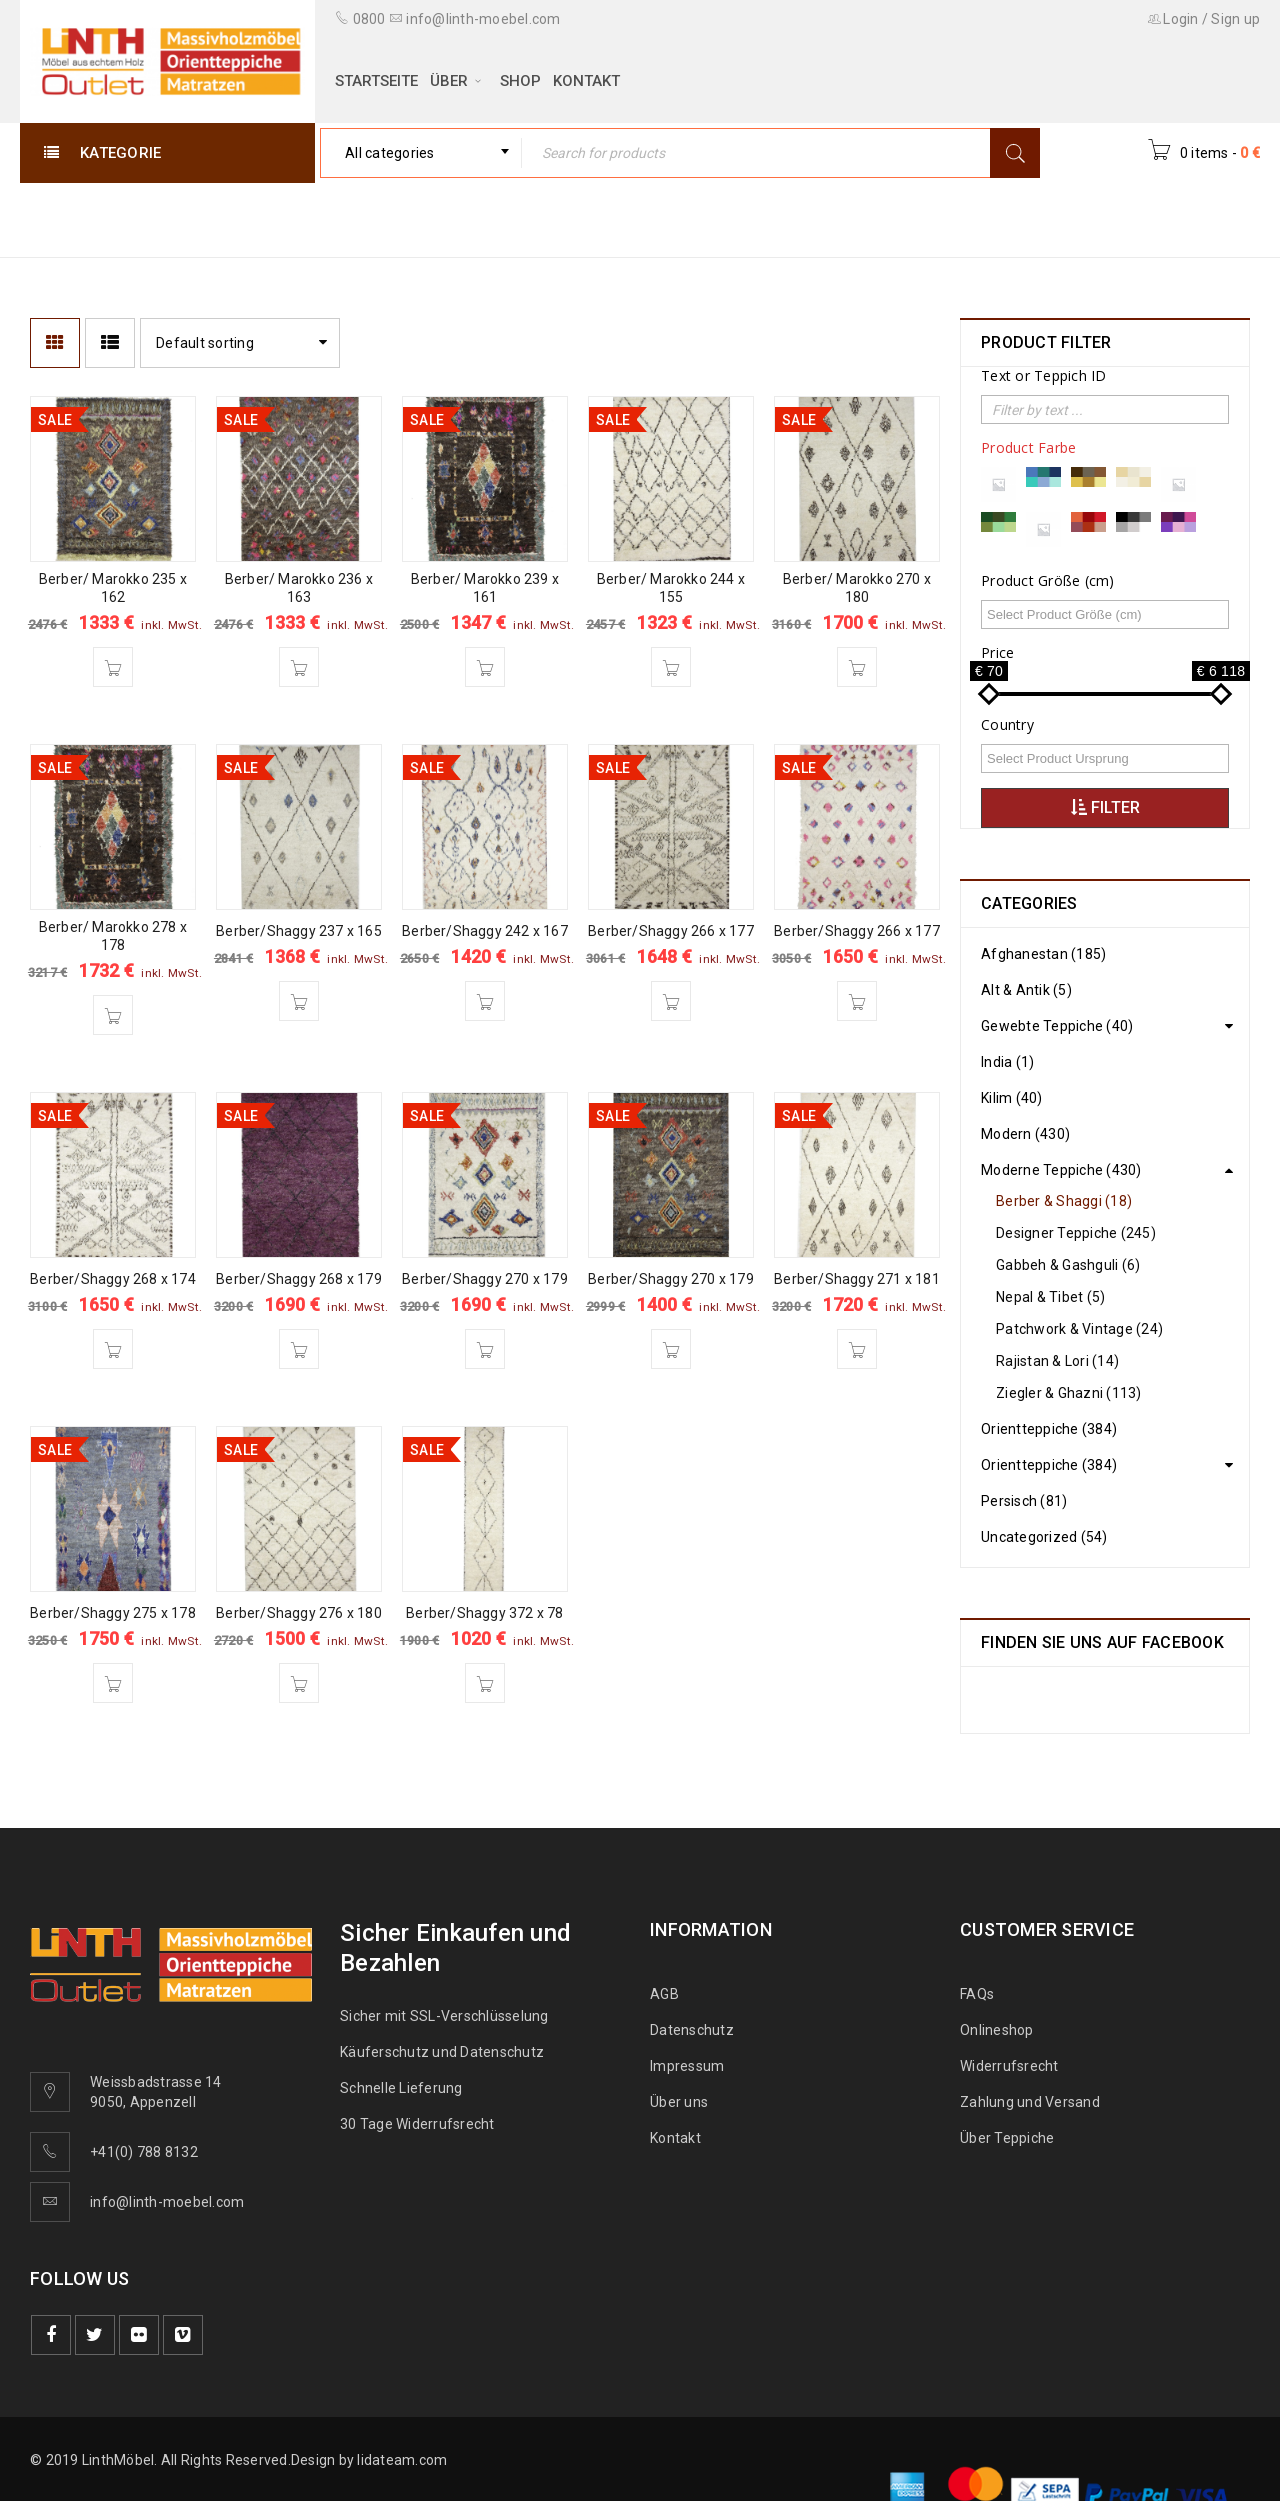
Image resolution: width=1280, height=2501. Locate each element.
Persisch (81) (1024, 1501)
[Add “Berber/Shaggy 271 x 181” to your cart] (857, 1349)
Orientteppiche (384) (1049, 1429)
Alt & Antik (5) (1026, 990)
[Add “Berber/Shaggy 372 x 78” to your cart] (485, 1683)
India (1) (1007, 1062)
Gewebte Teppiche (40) (1057, 1026)
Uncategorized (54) (1044, 1537)
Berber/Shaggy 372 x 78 (484, 1613)
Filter (1105, 807)
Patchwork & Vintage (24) (1079, 1329)
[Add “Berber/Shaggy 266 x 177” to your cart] (671, 1001)
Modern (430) (1025, 1134)
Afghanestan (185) (1043, 954)
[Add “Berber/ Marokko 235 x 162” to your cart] (113, 667)
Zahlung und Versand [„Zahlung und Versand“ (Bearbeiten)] (1030, 2102)
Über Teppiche (1007, 2138)
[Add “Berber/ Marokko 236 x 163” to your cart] (299, 667)
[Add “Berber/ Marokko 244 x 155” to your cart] (671, 667)
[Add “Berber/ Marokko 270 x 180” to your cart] (857, 667)
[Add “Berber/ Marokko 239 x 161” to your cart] (485, 667)
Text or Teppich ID (1044, 376)
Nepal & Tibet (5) (1050, 1297)
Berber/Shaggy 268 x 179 (299, 1279)
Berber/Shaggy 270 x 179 (485, 1279)
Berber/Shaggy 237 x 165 (299, 931)
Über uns (679, 2102)
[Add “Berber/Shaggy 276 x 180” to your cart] (299, 1683)
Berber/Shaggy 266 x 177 (671, 931)
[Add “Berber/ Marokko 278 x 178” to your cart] (113, 1015)
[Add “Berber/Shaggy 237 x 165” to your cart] (299, 1001)
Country (1007, 725)
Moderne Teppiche (1018, 218)
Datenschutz (692, 2030)
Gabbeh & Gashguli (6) (1068, 1265)
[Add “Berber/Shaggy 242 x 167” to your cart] (485, 1001)
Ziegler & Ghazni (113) (1069, 1393)
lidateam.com (402, 2460)
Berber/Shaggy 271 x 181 (857, 1279)
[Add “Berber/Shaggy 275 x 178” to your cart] (113, 1683)
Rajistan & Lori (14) (1057, 1361)
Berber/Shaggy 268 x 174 (113, 1279)
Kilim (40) (1012, 1098)
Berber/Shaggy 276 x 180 (299, 1613)
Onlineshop (997, 2030)
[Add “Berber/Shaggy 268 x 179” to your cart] (299, 1349)
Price (997, 653)
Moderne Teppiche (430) (1061, 1170)
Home (892, 218)
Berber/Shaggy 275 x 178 (113, 1613)
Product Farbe (1028, 448)
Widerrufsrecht (1014, 2066)
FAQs (977, 1994)
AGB (664, 1994)
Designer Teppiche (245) (1076, 1233)
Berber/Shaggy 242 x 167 (485, 931)
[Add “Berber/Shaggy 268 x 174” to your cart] (113, 1349)
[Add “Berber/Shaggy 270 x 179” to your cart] (485, 1349)
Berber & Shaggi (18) (1064, 1201)
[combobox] (421, 153)
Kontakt (675, 2138)
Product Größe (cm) (1048, 581)
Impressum (687, 2066)
